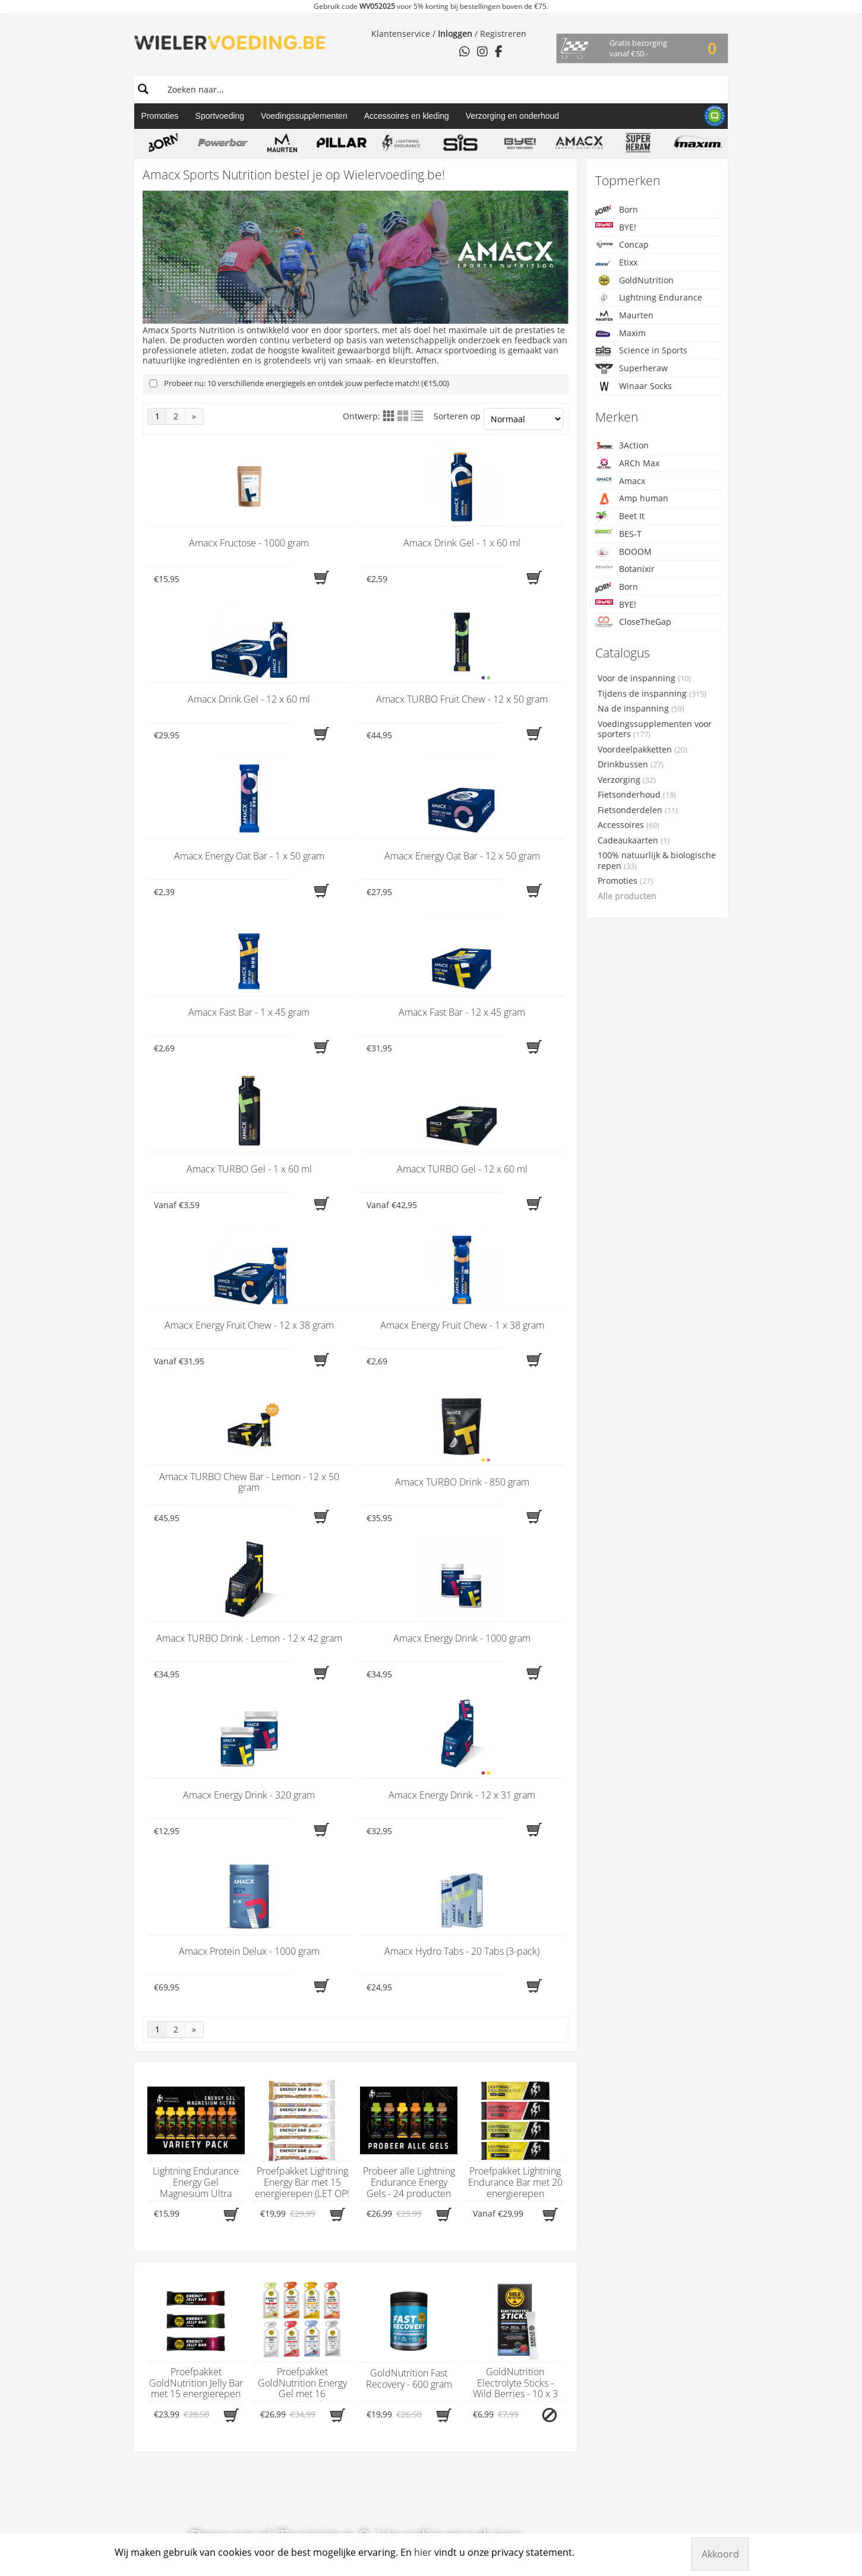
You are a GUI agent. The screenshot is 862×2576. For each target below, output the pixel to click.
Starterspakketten (290, 2335)
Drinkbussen (631, 764)
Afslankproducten (290, 2283)
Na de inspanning (641, 708)
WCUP (388, 2450)
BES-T (618, 533)
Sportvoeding (220, 116)
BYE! (615, 227)
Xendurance (400, 2471)
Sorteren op (498, 419)
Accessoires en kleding (406, 116)
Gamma (277, 2164)
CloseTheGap (633, 621)
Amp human (631, 498)
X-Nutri (390, 2481)
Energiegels (278, 2221)
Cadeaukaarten (634, 840)
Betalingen (518, 2210)
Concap (622, 244)
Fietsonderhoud (637, 794)
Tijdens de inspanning (652, 693)
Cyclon (389, 2314)
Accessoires (628, 825)
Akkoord (720, 2554)
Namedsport (401, 2377)
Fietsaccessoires (287, 2294)
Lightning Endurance (648, 298)
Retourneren (522, 2200)
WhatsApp (168, 2252)
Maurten (624, 315)
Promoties (160, 116)
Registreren (503, 33)
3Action (622, 445)
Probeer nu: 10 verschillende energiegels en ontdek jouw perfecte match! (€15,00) (306, 383)
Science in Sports (641, 350)
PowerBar (395, 2387)
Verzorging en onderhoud (512, 116)
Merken (397, 2164)
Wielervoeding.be (546, 2164)
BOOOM (623, 552)
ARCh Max (627, 463)
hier (168, 2210)
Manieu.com (707, 2507)
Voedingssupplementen (304, 116)
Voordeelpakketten (642, 749)
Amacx (620, 480)
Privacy (511, 2221)
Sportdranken (282, 2252)
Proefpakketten (285, 2346)
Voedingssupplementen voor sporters (655, 729)
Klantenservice (400, 33)
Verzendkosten (526, 2242)
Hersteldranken (286, 2231)
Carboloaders (282, 2200)
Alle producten (627, 896)
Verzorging (627, 780)
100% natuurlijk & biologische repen (657, 860)
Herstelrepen (281, 2242)
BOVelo (390, 2263)
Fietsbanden (280, 2325)
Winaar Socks (633, 386)
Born (616, 210)
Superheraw (631, 368)
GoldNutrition (634, 280)
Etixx (616, 263)
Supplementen (284, 2263)
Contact (155, 2164)
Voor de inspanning (644, 678)
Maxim (620, 333)
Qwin (386, 2397)
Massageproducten (293, 2273)
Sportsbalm (399, 2418)
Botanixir (625, 568)
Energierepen (282, 2210)
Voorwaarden (523, 2231)
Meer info (356, 1836)
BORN (388, 2273)
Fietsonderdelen (638, 810)
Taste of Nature (406, 2439)
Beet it (389, 2231)
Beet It (620, 516)
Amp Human (401, 2221)
